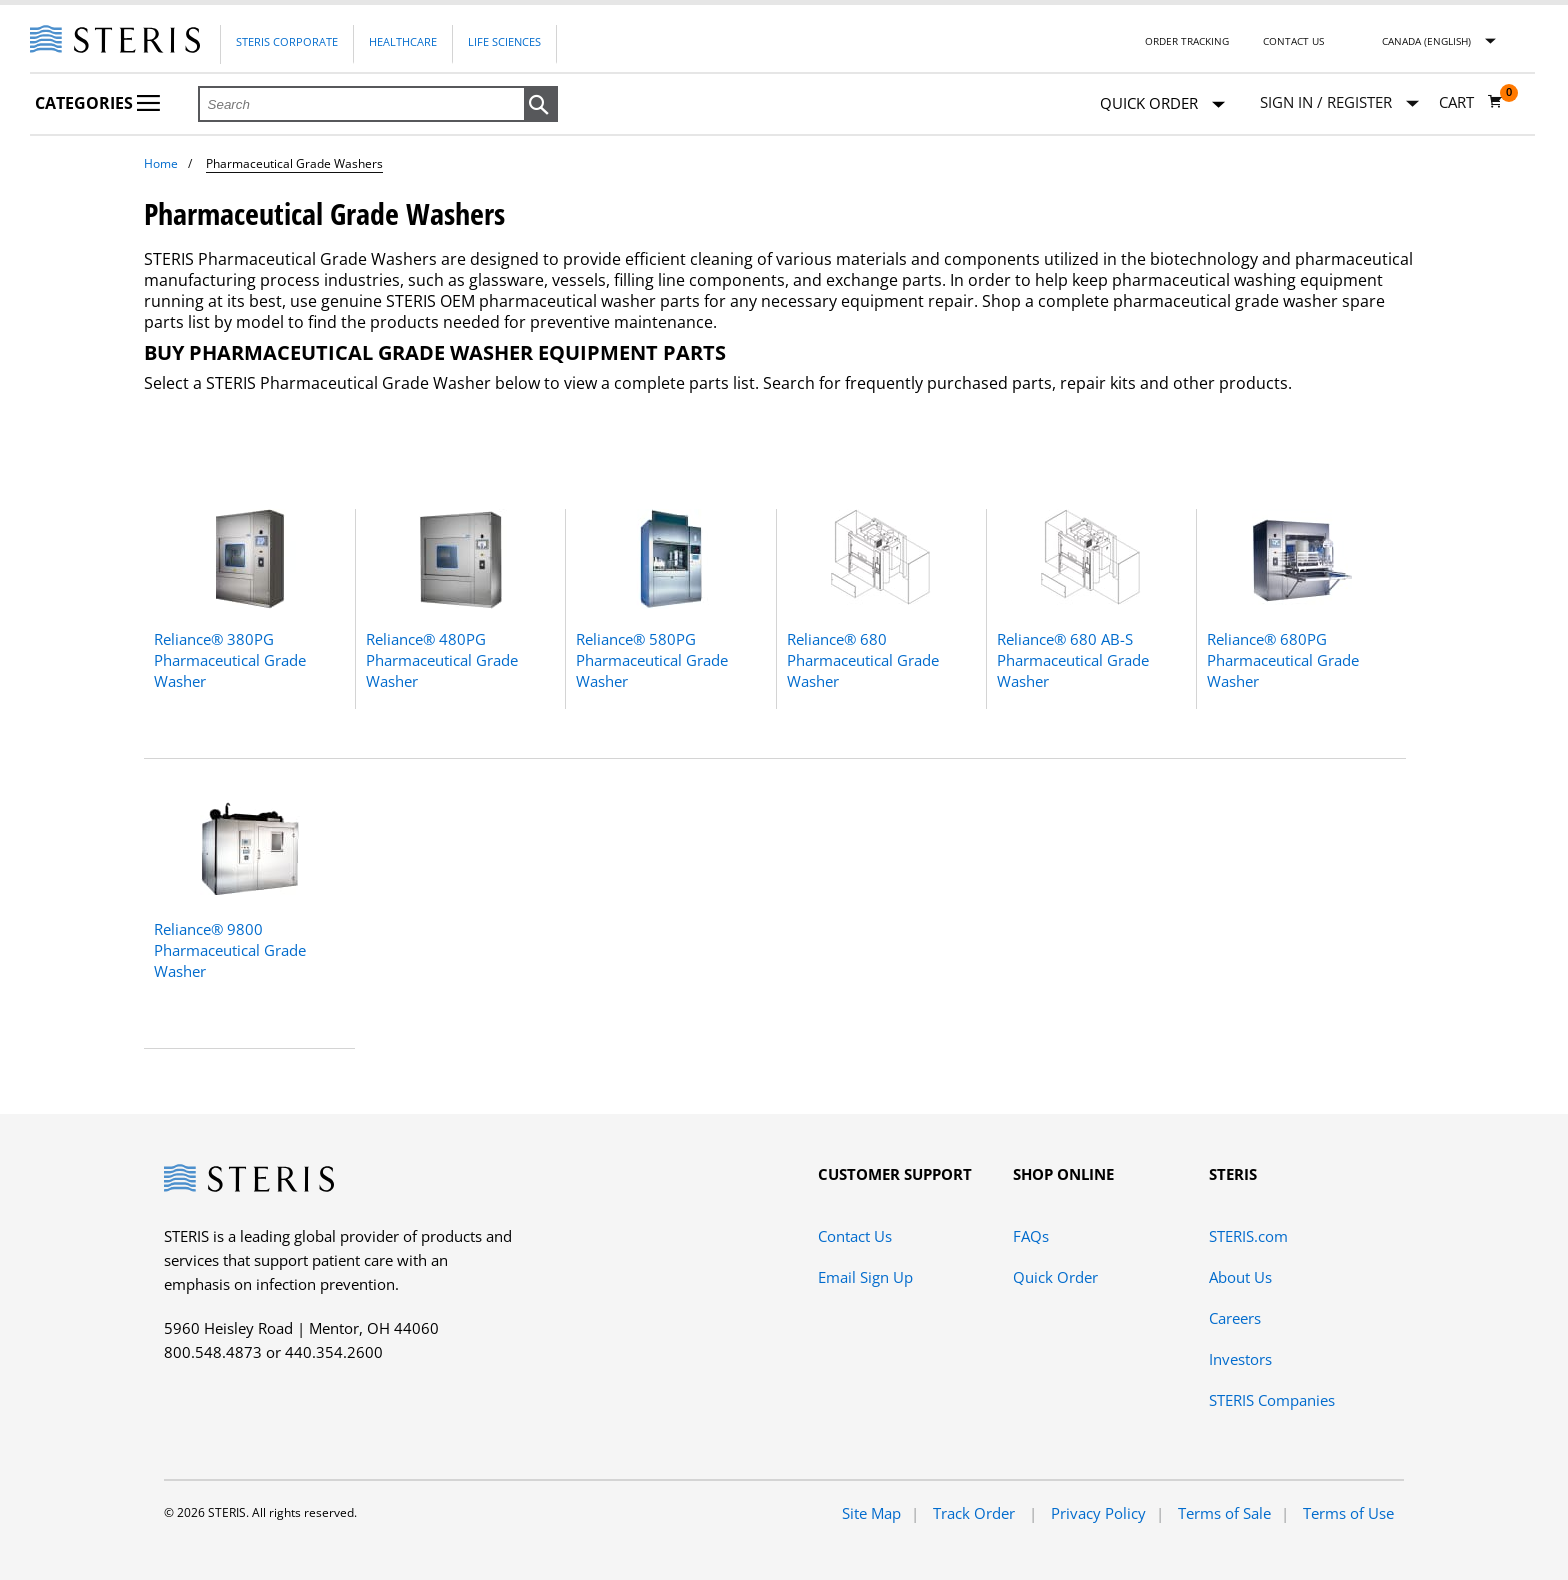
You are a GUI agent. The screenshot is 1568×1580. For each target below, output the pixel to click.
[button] (541, 105)
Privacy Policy (1098, 1513)
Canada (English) (1426, 41)
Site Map (871, 1513)
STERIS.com (1248, 1236)
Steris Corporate (287, 41)
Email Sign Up (865, 1277)
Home (161, 163)
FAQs (1031, 1236)
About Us (1240, 1277)
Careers (1235, 1318)
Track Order (976, 1513)
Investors (1240, 1359)
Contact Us (1293, 41)
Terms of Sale (1224, 1513)
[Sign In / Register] (1339, 102)
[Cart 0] (1471, 102)
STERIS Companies (1272, 1400)
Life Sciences (504, 41)
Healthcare (403, 41)
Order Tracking (1187, 41)
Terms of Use (1348, 1513)
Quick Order (1162, 104)
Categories (97, 103)
